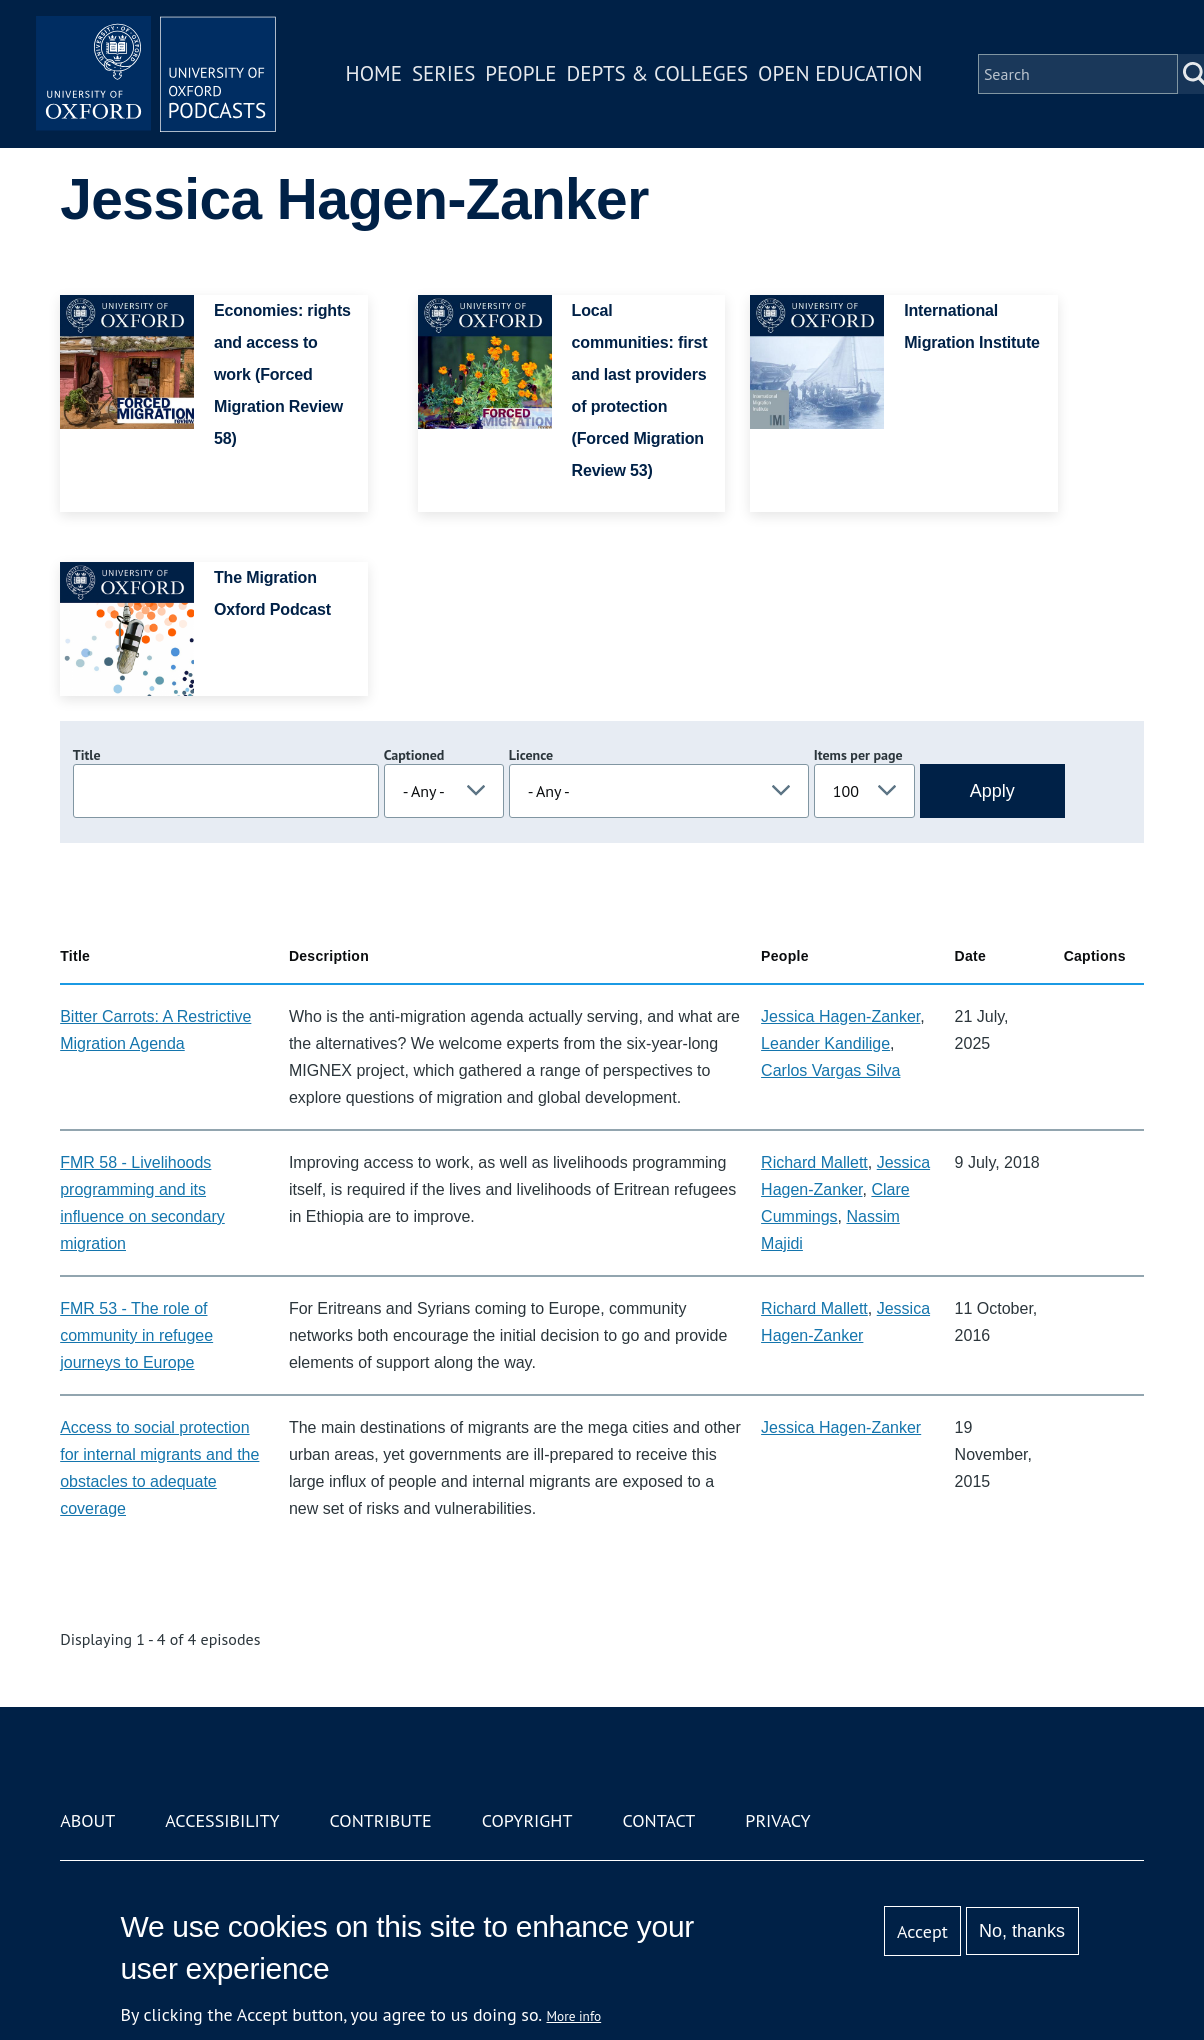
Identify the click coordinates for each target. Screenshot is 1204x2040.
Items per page (858, 755)
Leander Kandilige (825, 1043)
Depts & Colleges (658, 73)
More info (574, 2016)
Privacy (777, 1820)
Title (87, 755)
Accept (922, 1931)
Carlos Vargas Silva (830, 1070)
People (520, 73)
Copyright (527, 1820)
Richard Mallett (814, 1162)
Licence (531, 755)
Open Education (840, 73)
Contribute (381, 1820)
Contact (658, 1820)
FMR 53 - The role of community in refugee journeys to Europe (136, 1335)
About (87, 1820)
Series (443, 73)
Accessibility (222, 1820)
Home (374, 73)
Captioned (414, 755)
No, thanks (1022, 1931)
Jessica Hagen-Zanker (840, 1016)
